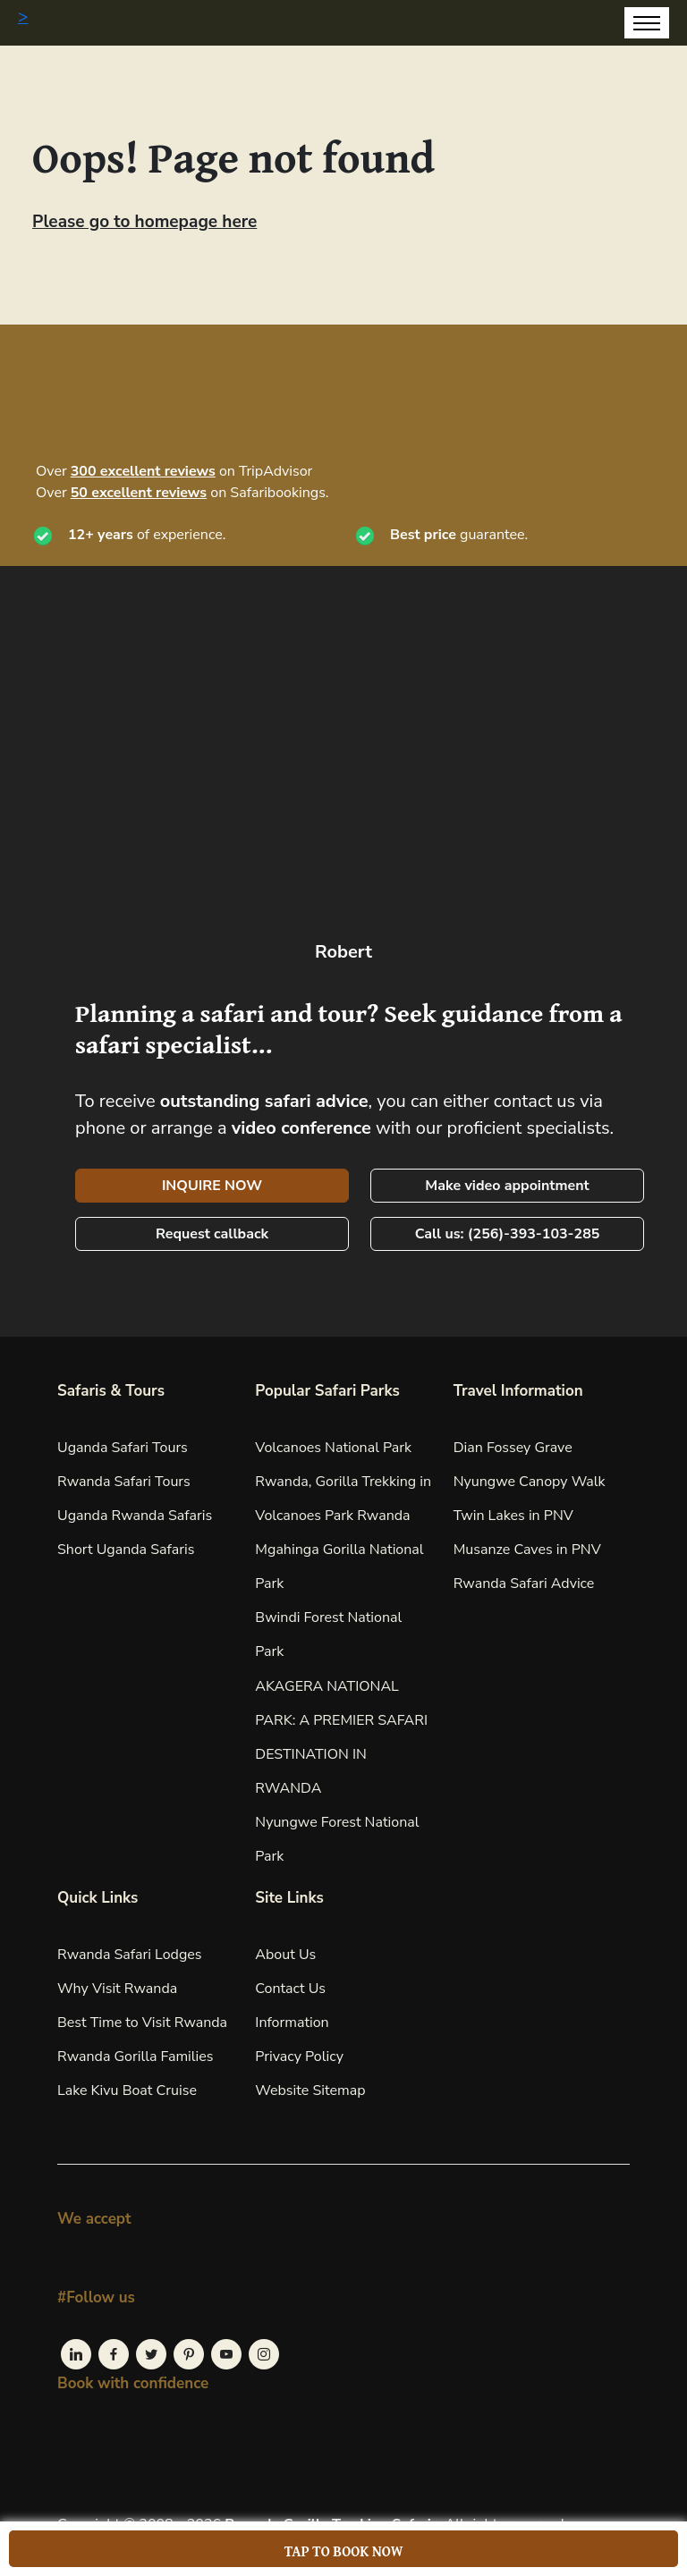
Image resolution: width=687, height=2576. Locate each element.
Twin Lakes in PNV (513, 1515)
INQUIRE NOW (212, 1185)
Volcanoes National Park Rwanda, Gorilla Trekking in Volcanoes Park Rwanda (343, 1481)
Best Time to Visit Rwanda (142, 2022)
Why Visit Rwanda (117, 1988)
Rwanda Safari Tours (124, 1481)
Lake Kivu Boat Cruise (127, 2090)
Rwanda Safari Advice (524, 1583)
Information (291, 2022)
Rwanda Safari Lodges (129, 1954)
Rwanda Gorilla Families (135, 2056)
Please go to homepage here (144, 221)
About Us (285, 1954)
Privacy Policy (299, 2056)
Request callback (212, 1234)
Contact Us (290, 1988)
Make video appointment (507, 1185)
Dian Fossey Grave (513, 1447)
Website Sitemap (310, 2090)
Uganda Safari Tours (122, 1447)
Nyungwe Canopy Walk (530, 1481)
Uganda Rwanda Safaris (134, 1515)
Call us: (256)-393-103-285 (507, 1234)
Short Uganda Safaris (125, 1549)
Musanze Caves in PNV (527, 1549)
